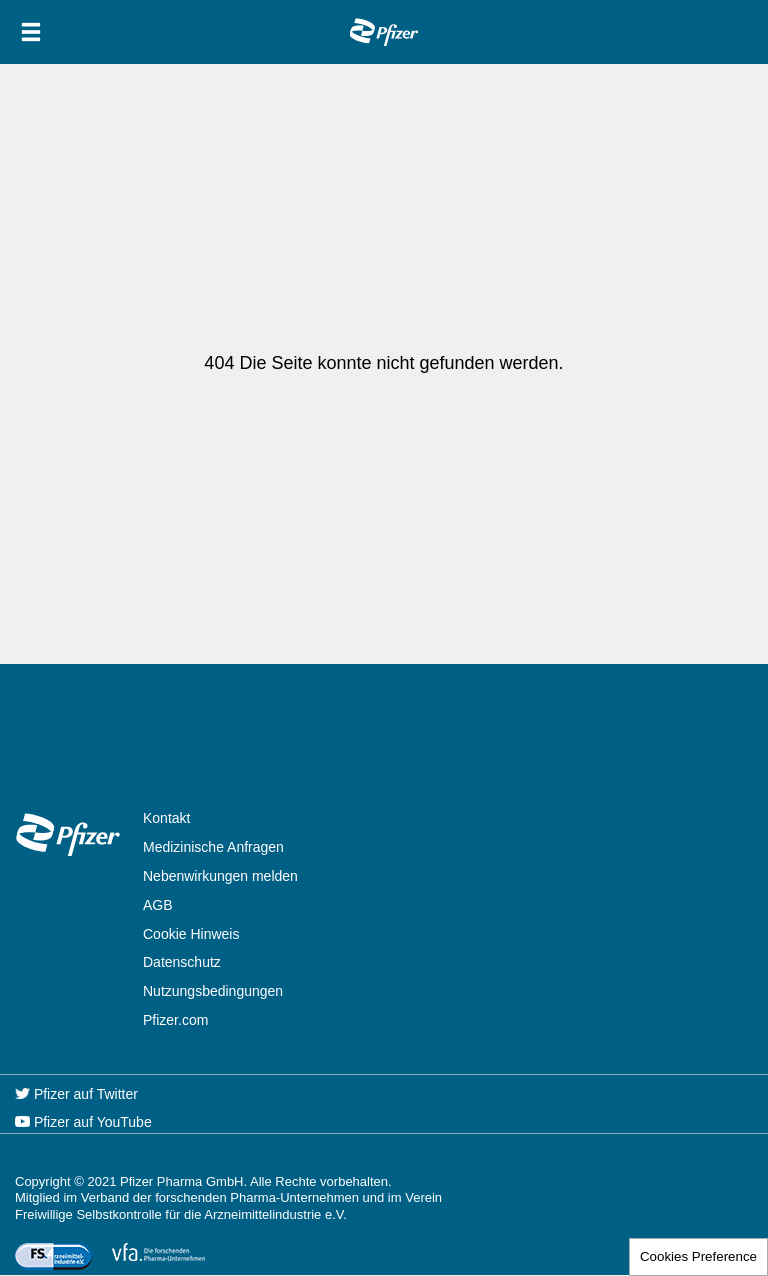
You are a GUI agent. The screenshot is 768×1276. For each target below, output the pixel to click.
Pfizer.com (175, 1020)
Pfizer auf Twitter (76, 1094)
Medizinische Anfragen (213, 847)
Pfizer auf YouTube (83, 1122)
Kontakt (166, 818)
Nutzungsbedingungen (213, 991)
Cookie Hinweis (191, 934)
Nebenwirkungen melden (220, 876)
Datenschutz (182, 962)
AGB (158, 905)
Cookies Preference (698, 1256)
